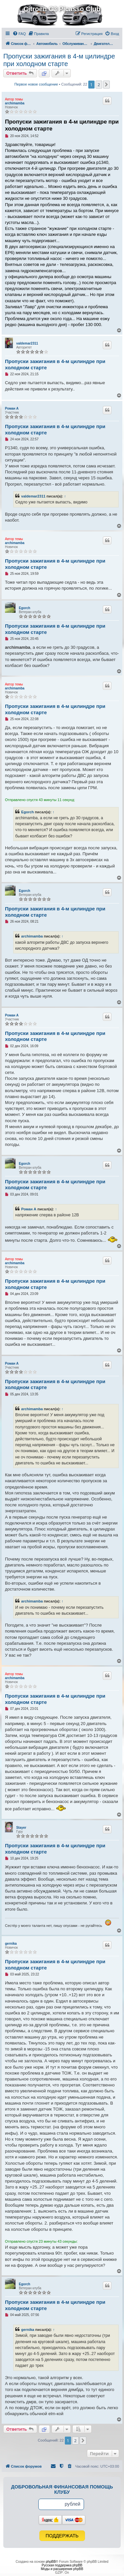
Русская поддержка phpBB (62, 2565)
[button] (106, 85)
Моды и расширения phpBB (62, 2569)
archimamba (14, 103)
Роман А (12, 408)
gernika (11, 1943)
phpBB (51, 2561)
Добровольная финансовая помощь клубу (62, 2489)
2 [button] (99, 85)
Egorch (24, 608)
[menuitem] (19, 34)
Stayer (21, 1827)
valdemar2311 (27, 343)
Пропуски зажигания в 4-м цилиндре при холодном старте (59, 60)
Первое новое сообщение (36, 84)
